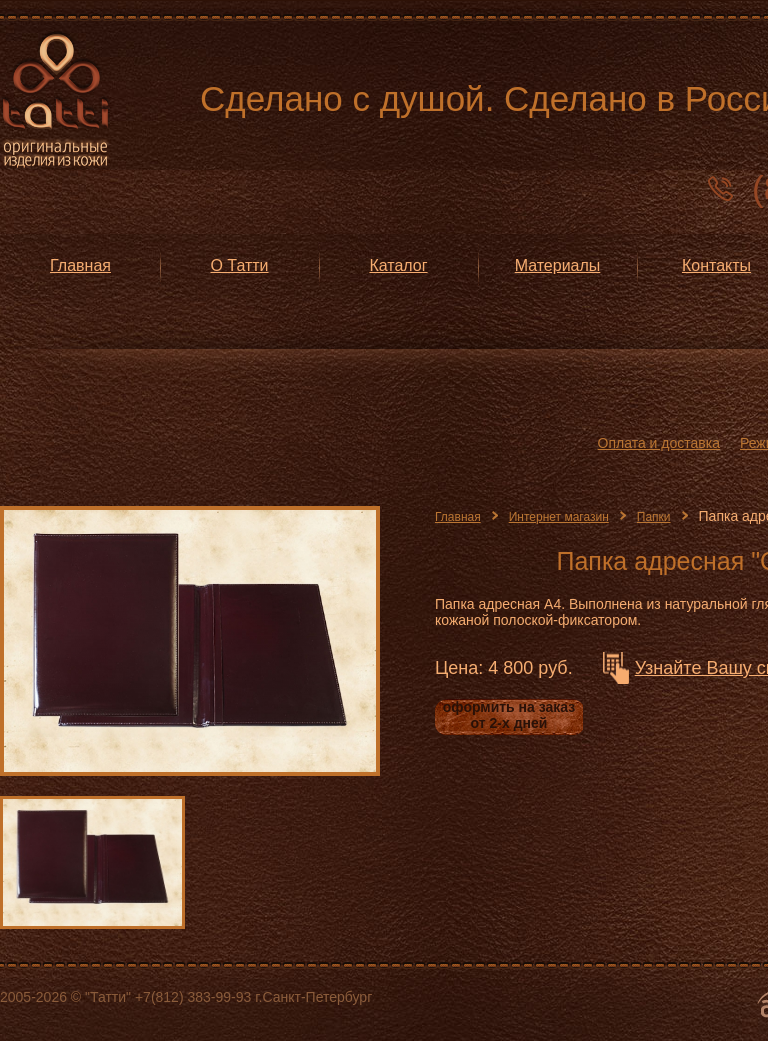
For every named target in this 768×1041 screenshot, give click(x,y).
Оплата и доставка (659, 443)
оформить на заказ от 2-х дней (509, 715)
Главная (458, 517)
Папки (654, 517)
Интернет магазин (559, 517)
